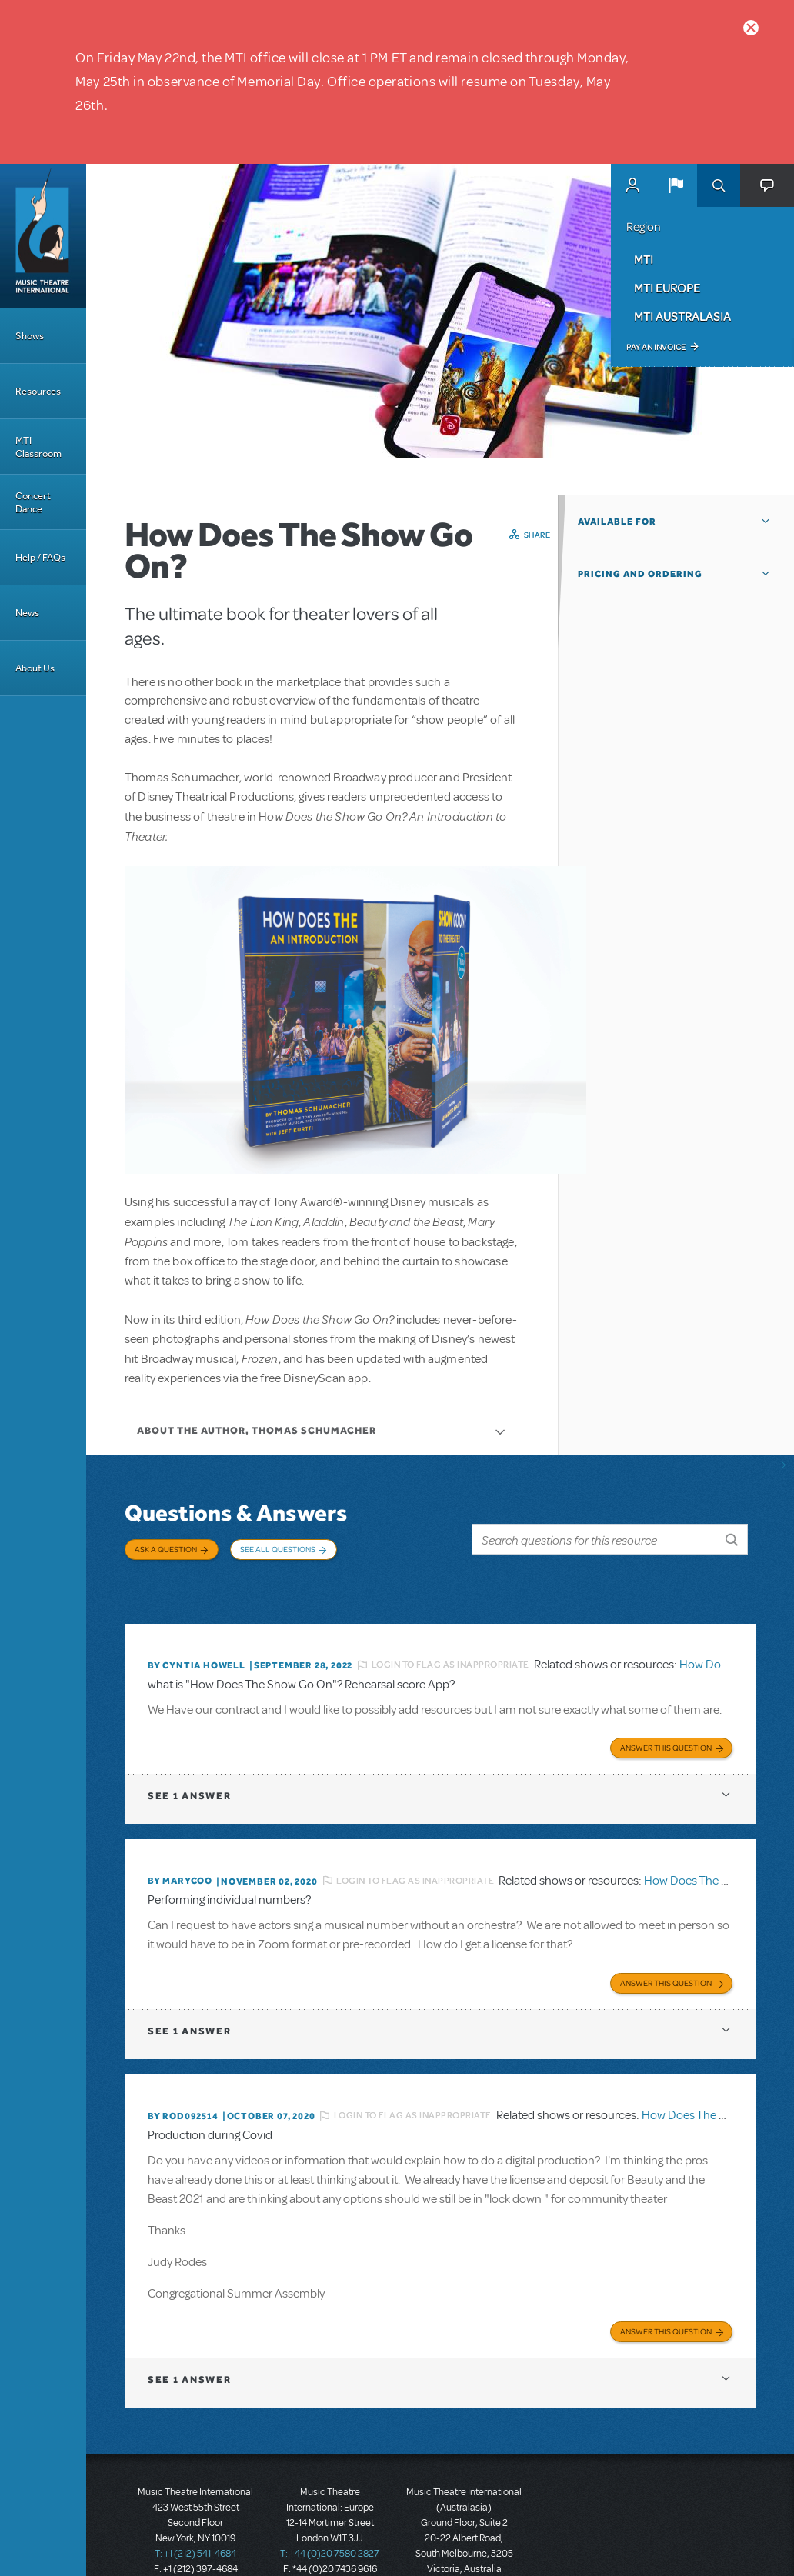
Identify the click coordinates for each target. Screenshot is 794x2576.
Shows (29, 335)
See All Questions (277, 1549)
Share (537, 534)
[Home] (43, 236)
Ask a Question (166, 1549)
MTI (643, 259)
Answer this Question (666, 1712)
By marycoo (180, 1845)
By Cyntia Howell (196, 1635)
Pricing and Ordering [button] (640, 573)
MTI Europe (667, 287)
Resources (38, 391)
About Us (35, 668)
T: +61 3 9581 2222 (464, 2537)
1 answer (189, 1760)
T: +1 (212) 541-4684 (195, 2507)
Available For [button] (617, 521)
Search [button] (718, 185)
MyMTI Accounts (632, 185)
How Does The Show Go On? (718, 1845)
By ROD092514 (183, 2074)
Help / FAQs (40, 557)
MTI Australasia (682, 316)
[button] (675, 185)
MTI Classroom (38, 447)
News (27, 612)
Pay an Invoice (656, 347)
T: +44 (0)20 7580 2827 (329, 2507)
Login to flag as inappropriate (450, 1635)
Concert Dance (33, 502)
